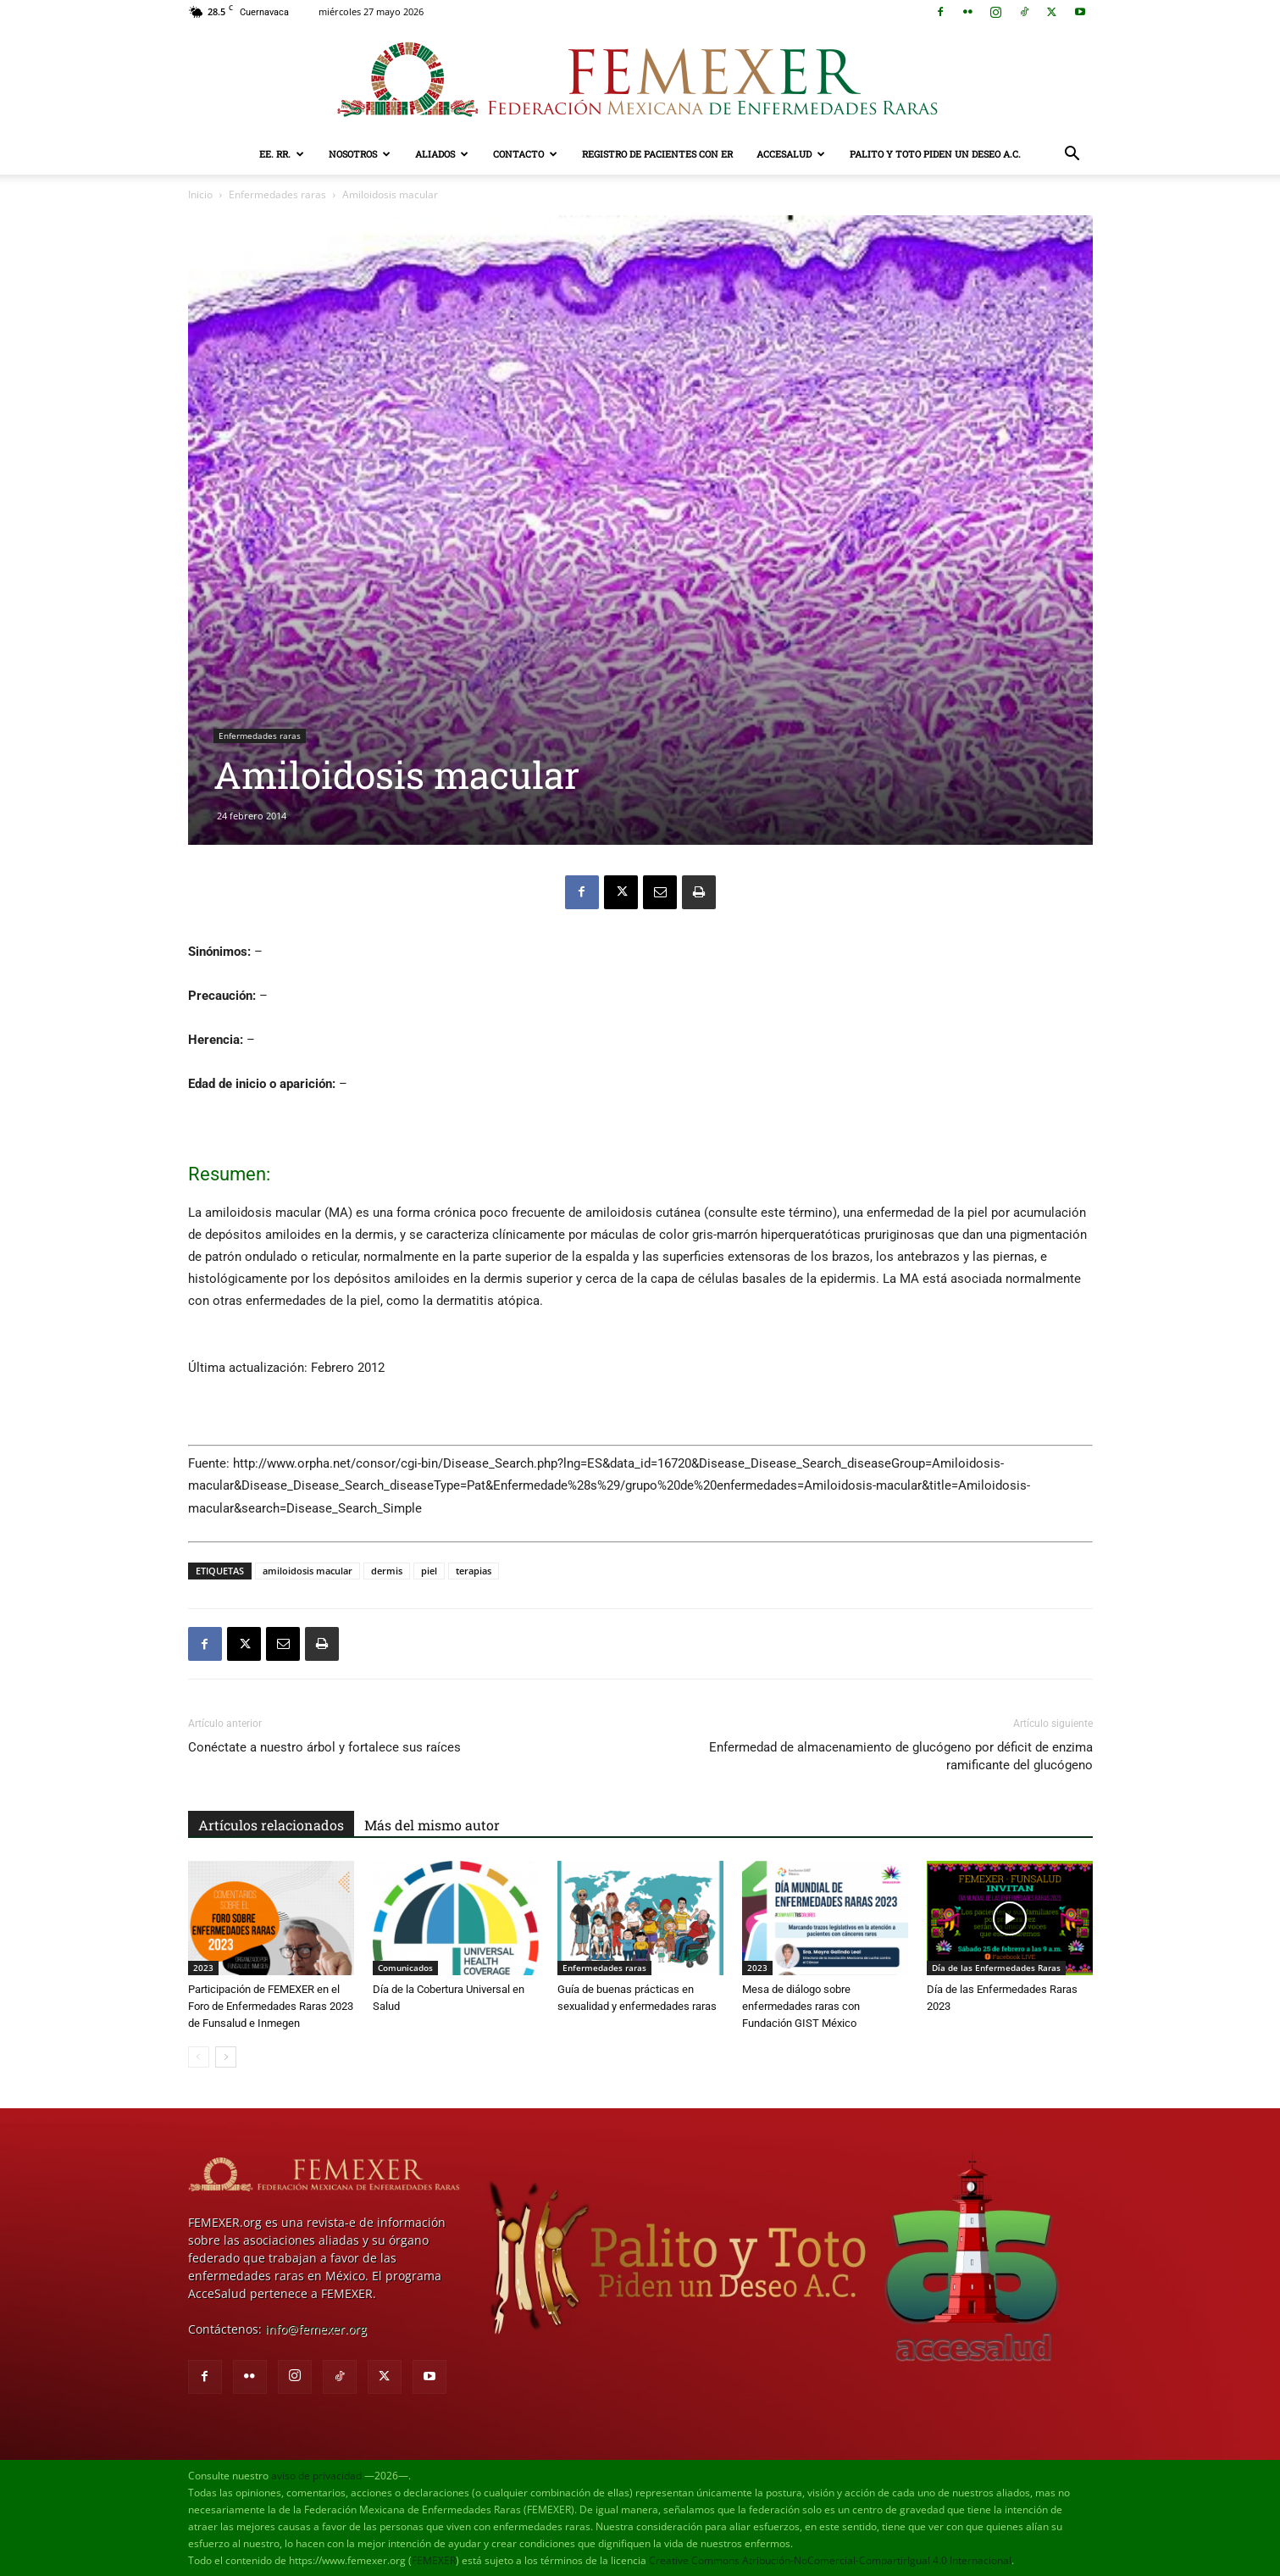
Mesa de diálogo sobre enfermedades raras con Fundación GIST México (801, 2006)
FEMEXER (434, 2560)
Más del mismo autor (432, 1825)
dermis (386, 1570)
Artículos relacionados (271, 1825)
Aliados (441, 153)
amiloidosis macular (307, 1570)
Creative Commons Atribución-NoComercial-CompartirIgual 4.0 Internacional (830, 2560)
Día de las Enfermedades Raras (996, 1968)
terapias (473, 1570)
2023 (203, 1968)
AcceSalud (790, 153)
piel (429, 1570)
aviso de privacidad (316, 2475)
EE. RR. (281, 153)
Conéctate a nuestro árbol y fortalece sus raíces (324, 1747)
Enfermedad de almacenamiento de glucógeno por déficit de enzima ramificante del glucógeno (901, 1756)
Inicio (200, 194)
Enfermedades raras (277, 194)
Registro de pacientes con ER (657, 153)
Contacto (525, 153)
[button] (1072, 155)
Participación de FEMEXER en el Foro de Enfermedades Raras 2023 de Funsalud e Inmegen (270, 2006)
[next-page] (225, 2057)
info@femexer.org (316, 2329)
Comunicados (405, 1968)
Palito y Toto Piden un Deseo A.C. (935, 153)
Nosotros (360, 153)
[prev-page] (198, 2057)
